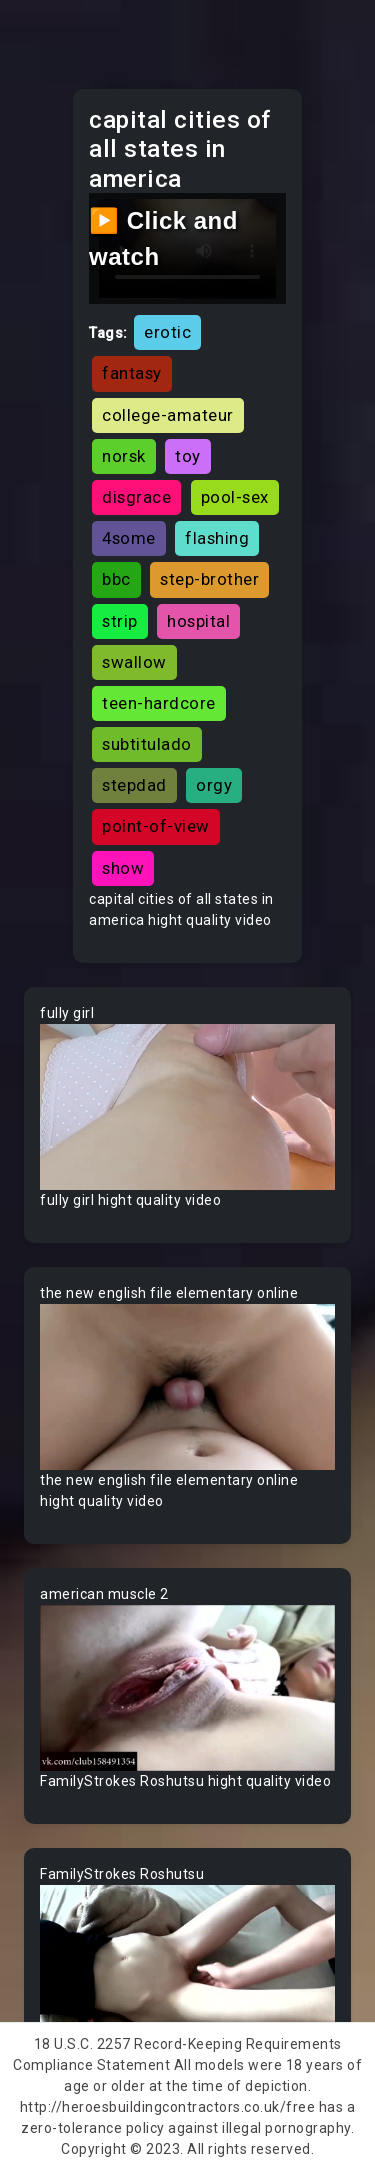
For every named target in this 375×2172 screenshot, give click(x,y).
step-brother (209, 579)
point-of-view (156, 826)
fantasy (132, 373)
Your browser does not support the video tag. (187, 1107)
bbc (116, 579)
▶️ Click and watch (163, 238)
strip (120, 621)
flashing (217, 538)
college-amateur (168, 415)
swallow (134, 662)
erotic (167, 332)
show (123, 868)
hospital (198, 621)
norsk (124, 456)
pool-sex (235, 497)
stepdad (134, 785)
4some (129, 538)
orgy (214, 785)
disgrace (136, 497)
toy (188, 456)
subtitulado (147, 744)
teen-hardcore (159, 703)
